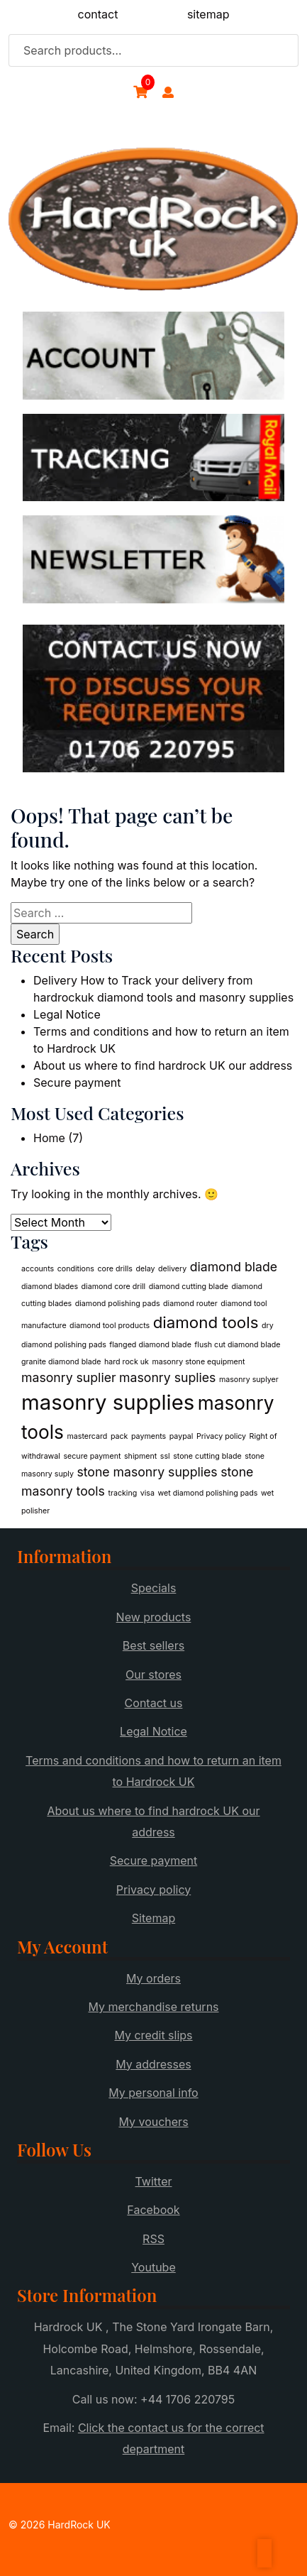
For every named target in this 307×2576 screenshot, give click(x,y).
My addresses (153, 2064)
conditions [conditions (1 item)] (75, 1268)
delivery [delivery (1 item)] (172, 1268)
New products (153, 1617)
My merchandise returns (153, 2007)
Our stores (153, 1674)
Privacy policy (153, 1889)
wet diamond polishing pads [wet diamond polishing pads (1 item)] (207, 1493)
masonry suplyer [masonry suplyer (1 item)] (249, 1379)
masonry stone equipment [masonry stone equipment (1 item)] (198, 1361)
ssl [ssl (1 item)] (165, 1456)
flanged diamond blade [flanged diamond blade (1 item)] (150, 1344)
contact (98, 14)
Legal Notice (67, 1014)
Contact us (154, 1703)
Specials (154, 1588)
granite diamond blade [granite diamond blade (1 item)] (61, 1361)
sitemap (208, 14)
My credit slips (153, 2035)
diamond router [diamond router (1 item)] (190, 1303)
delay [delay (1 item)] (145, 1268)
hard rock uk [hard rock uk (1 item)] (126, 1361)
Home (49, 1138)
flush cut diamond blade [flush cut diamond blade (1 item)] (237, 1344)
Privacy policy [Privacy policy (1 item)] (221, 1436)
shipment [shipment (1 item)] (140, 1456)
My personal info (153, 2093)
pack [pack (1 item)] (119, 1436)
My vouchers (153, 2122)
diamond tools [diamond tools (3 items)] (206, 1322)
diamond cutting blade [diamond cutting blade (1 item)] (188, 1286)
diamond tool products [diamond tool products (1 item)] (109, 1325)
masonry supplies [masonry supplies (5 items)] (107, 1402)
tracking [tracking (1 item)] (122, 1493)
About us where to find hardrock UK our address (162, 1065)
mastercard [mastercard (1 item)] (87, 1436)
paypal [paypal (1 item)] (181, 1436)
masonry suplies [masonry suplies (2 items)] (167, 1377)
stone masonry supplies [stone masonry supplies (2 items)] (147, 1471)
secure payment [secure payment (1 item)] (92, 1456)
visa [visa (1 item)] (147, 1493)
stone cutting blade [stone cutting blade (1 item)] (207, 1456)
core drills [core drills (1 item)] (115, 1268)
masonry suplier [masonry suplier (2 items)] (68, 1377)
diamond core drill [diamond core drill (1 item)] (114, 1286)
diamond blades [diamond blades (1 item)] (49, 1286)
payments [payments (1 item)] (148, 1436)
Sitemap (153, 1918)
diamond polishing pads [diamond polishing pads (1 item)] (117, 1303)
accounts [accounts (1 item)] (37, 1268)
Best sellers (153, 1645)
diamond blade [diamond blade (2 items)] (233, 1266)
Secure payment (77, 1082)
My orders (153, 1978)
